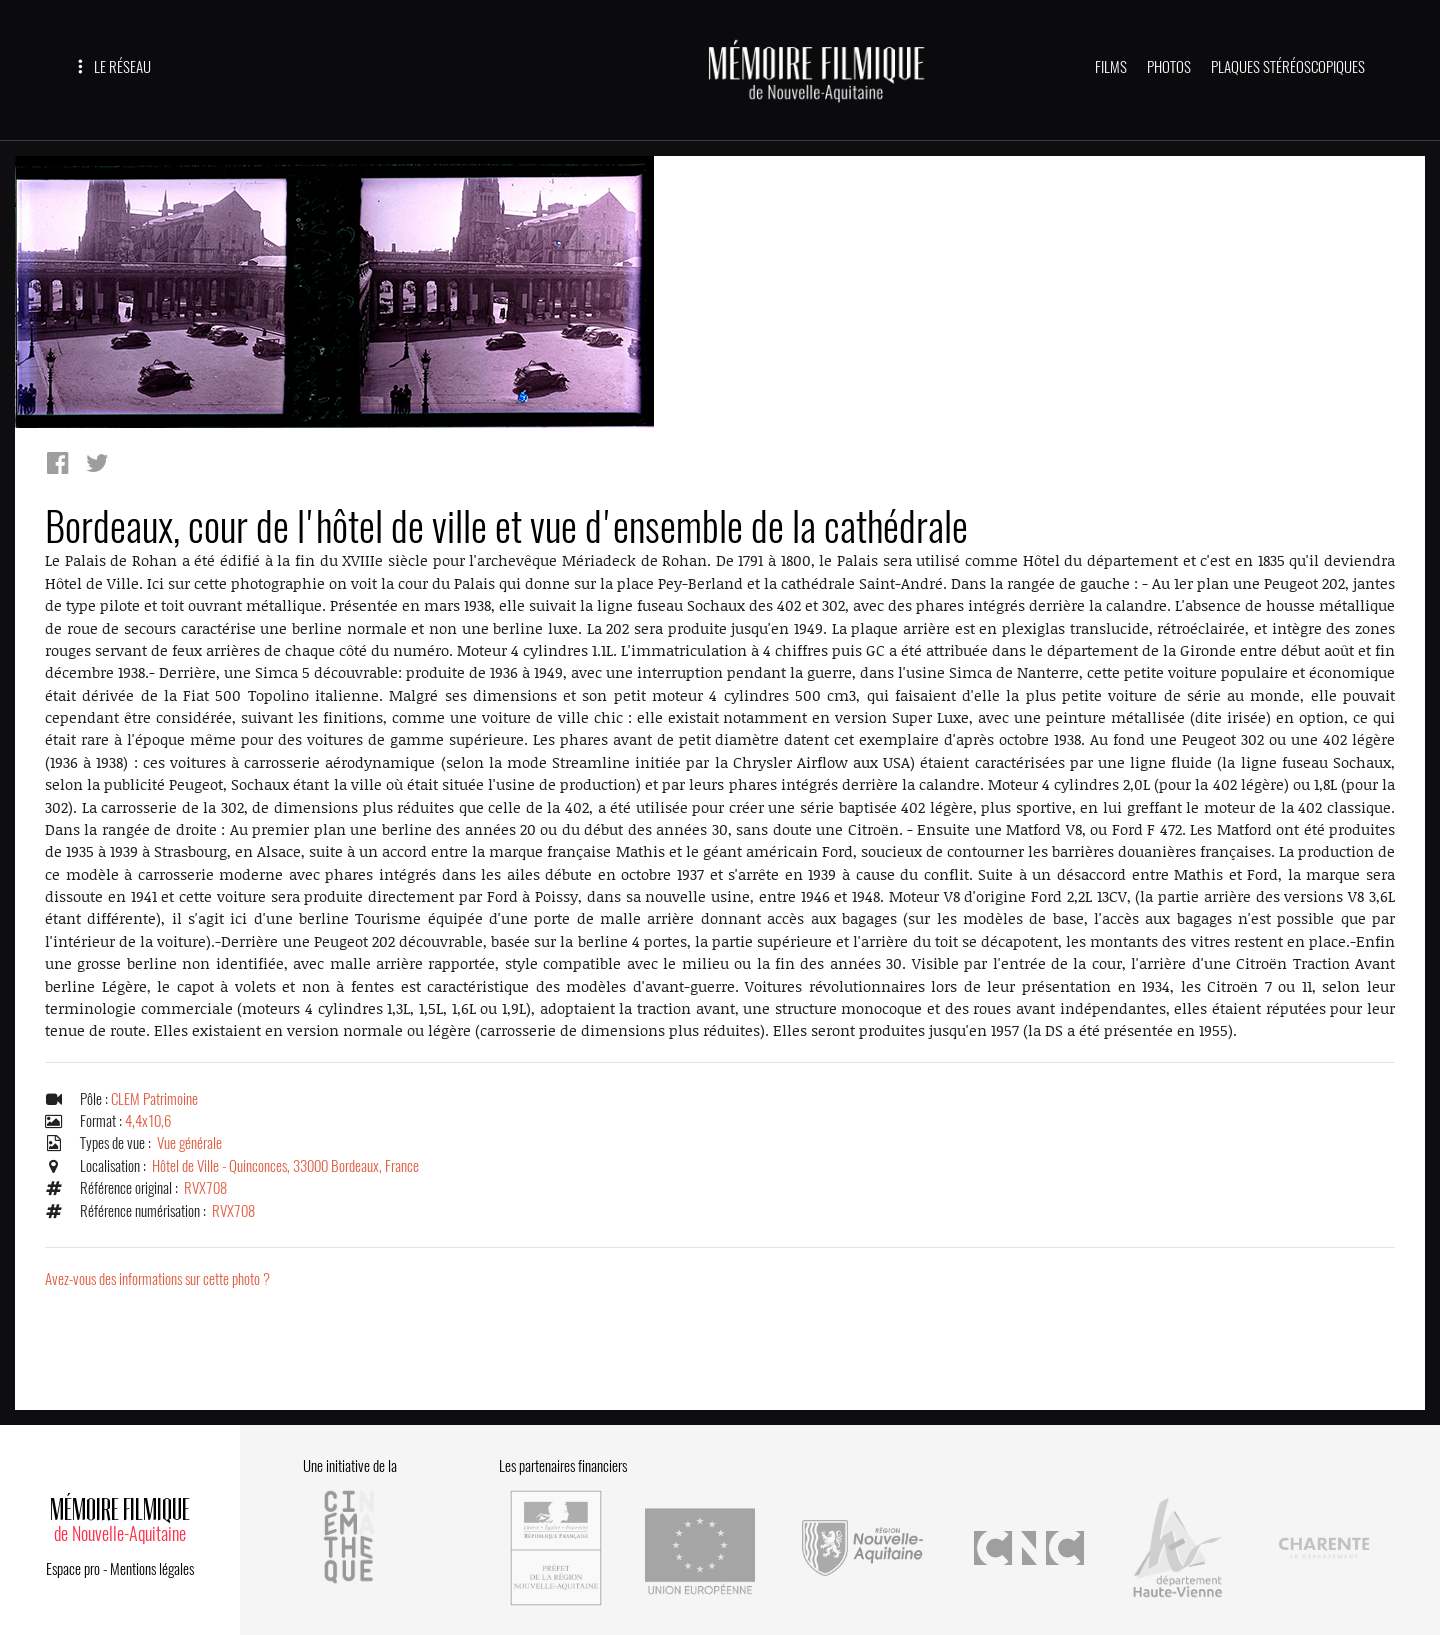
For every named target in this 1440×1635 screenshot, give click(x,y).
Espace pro (73, 1562)
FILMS (1111, 67)
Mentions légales (152, 1562)
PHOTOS (1169, 67)
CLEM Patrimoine (154, 1102)
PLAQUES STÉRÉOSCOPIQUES (1288, 67)
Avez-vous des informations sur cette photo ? (157, 1283)
